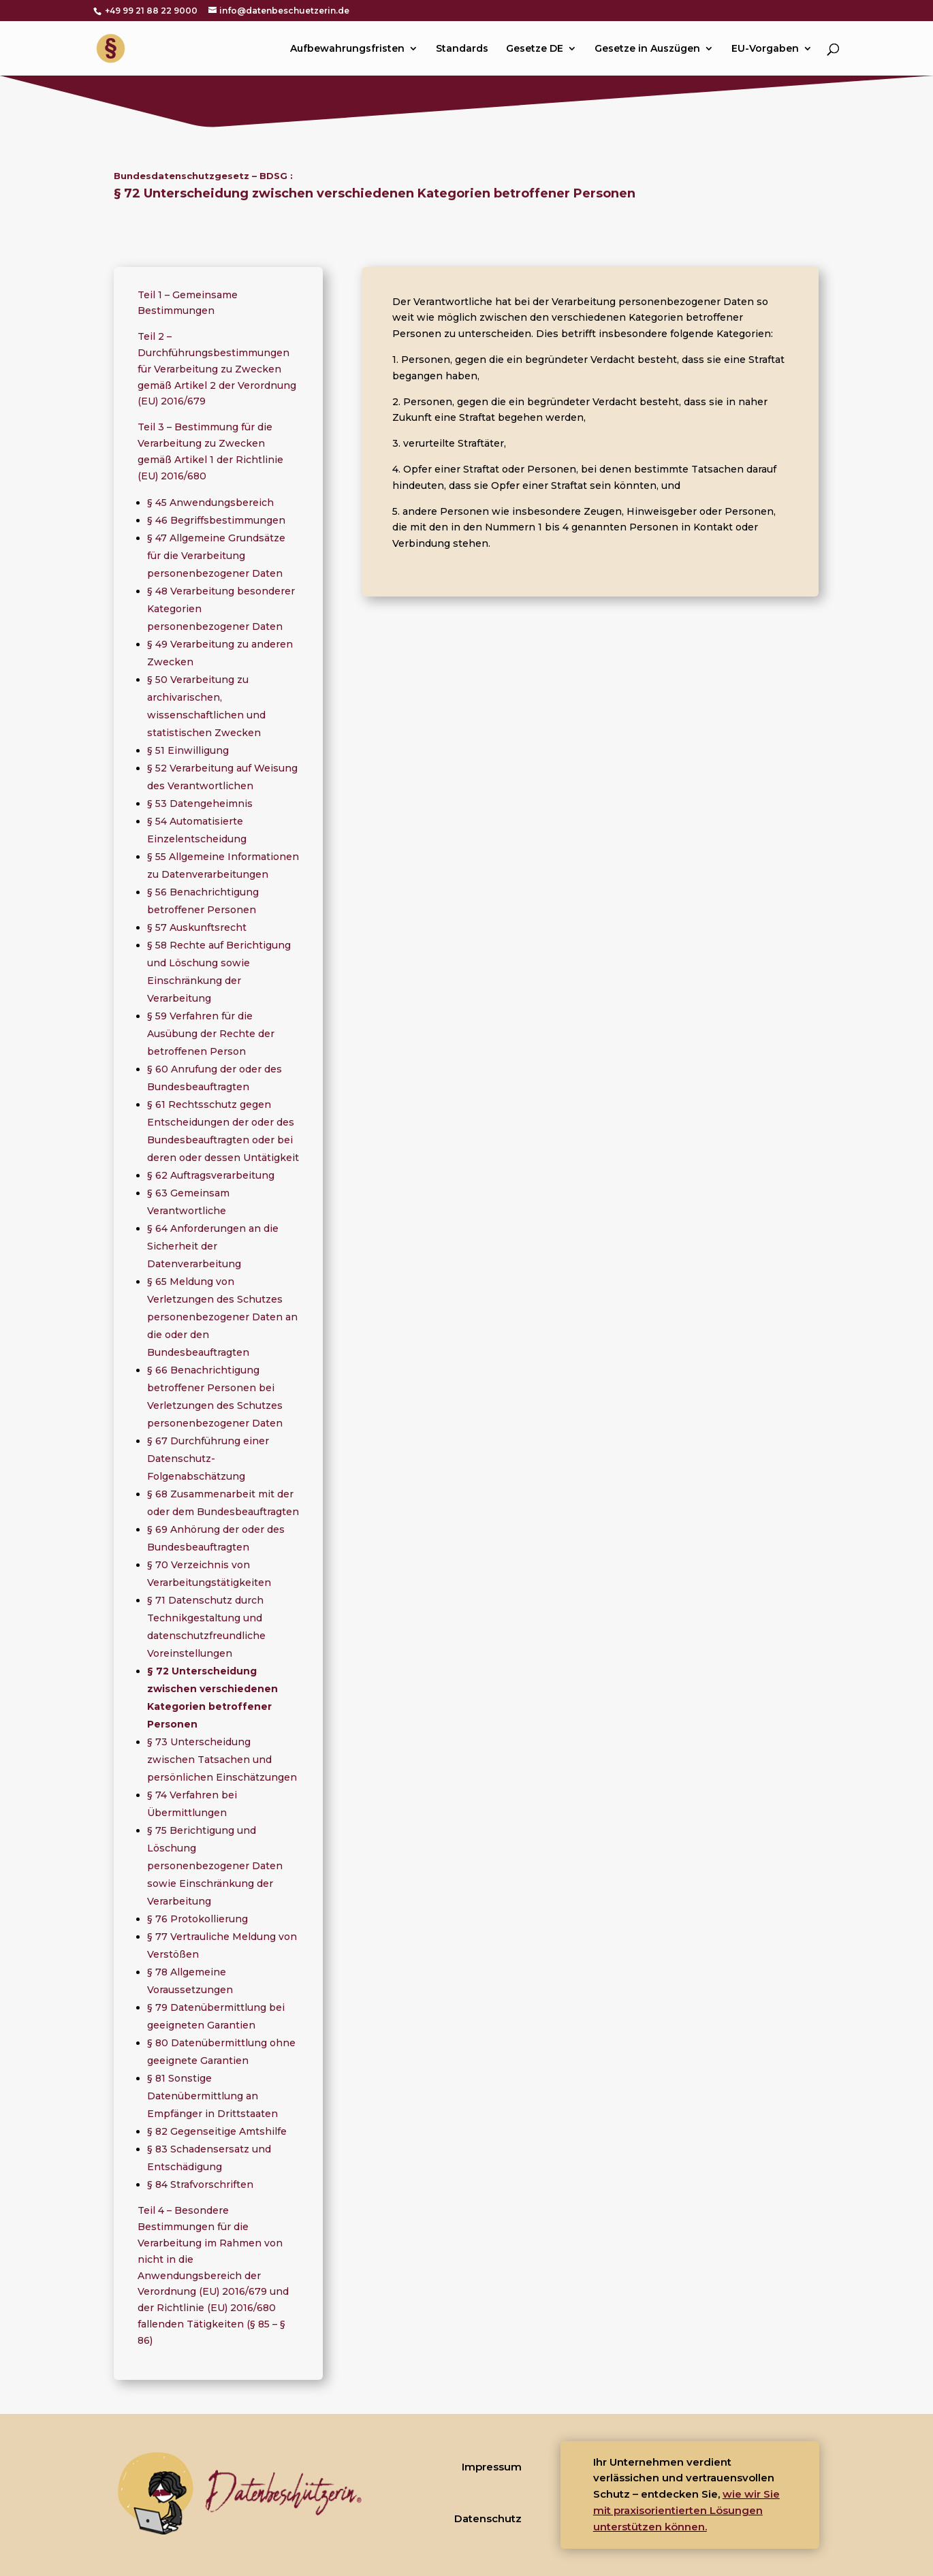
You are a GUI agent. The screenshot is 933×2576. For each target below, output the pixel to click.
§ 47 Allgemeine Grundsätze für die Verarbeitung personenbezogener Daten (216, 555)
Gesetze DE (534, 49)
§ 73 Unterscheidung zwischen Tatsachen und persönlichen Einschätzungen (222, 1759)
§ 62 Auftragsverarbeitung (210, 1175)
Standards (462, 49)
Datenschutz (488, 2518)
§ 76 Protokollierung (197, 1919)
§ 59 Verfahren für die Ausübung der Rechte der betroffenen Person (210, 1034)
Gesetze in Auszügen (647, 49)
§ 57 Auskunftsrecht (197, 927)
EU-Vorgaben (765, 49)
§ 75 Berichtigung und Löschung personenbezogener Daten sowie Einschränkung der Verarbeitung (215, 1865)
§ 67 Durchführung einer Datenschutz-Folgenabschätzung (208, 1458)
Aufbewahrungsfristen (347, 49)
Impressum (492, 2466)
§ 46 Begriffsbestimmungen (216, 520)
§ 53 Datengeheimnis (200, 803)
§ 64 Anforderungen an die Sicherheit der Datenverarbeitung (213, 1246)
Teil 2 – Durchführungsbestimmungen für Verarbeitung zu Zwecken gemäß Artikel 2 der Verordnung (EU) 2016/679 (217, 368)
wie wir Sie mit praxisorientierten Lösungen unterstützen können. (686, 2510)
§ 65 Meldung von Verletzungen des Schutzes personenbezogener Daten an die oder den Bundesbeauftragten (222, 1316)
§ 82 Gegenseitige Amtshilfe (217, 2131)
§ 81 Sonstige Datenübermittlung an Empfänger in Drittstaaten (212, 2096)
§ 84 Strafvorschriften (200, 2184)
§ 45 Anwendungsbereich (210, 502)
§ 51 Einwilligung (188, 750)
